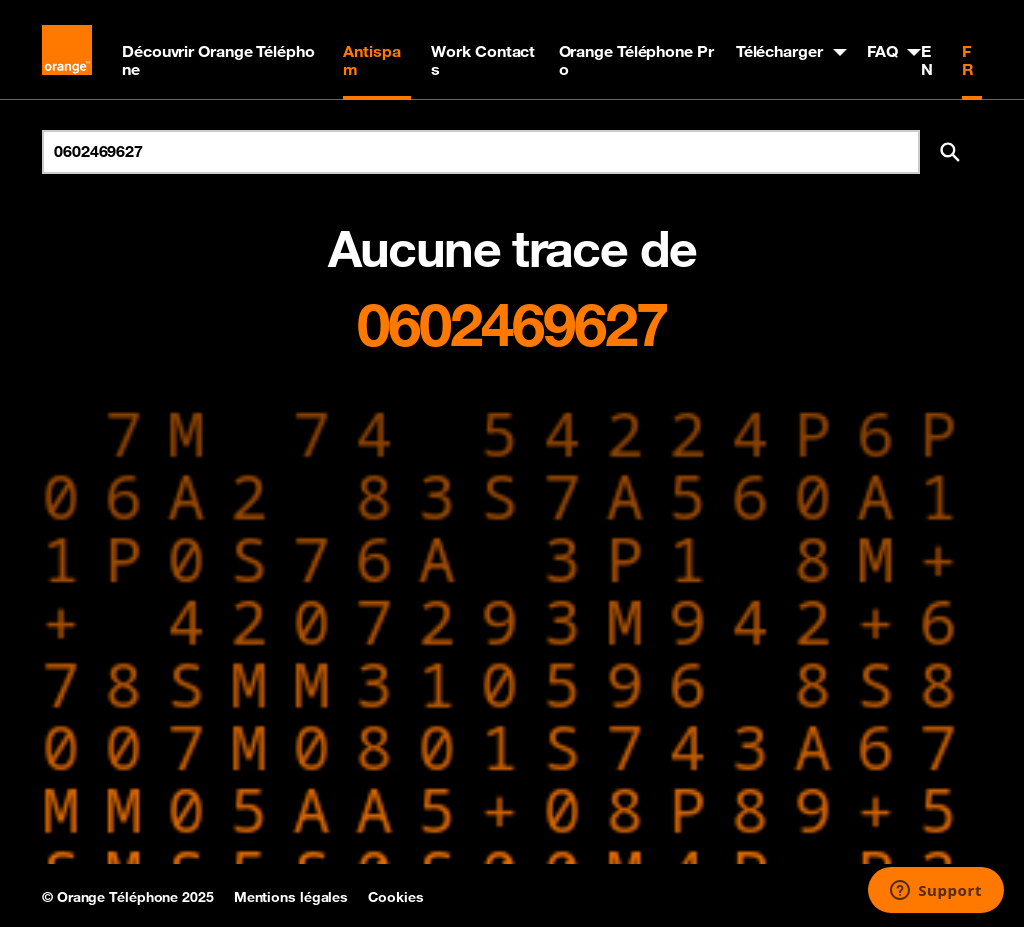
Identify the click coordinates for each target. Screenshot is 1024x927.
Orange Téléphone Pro (636, 60)
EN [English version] (927, 60)
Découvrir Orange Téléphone (218, 60)
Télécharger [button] (779, 51)
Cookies (395, 897)
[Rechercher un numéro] (481, 152)
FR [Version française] (968, 60)
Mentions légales (291, 897)
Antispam (371, 60)
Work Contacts (483, 60)
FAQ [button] (882, 51)
